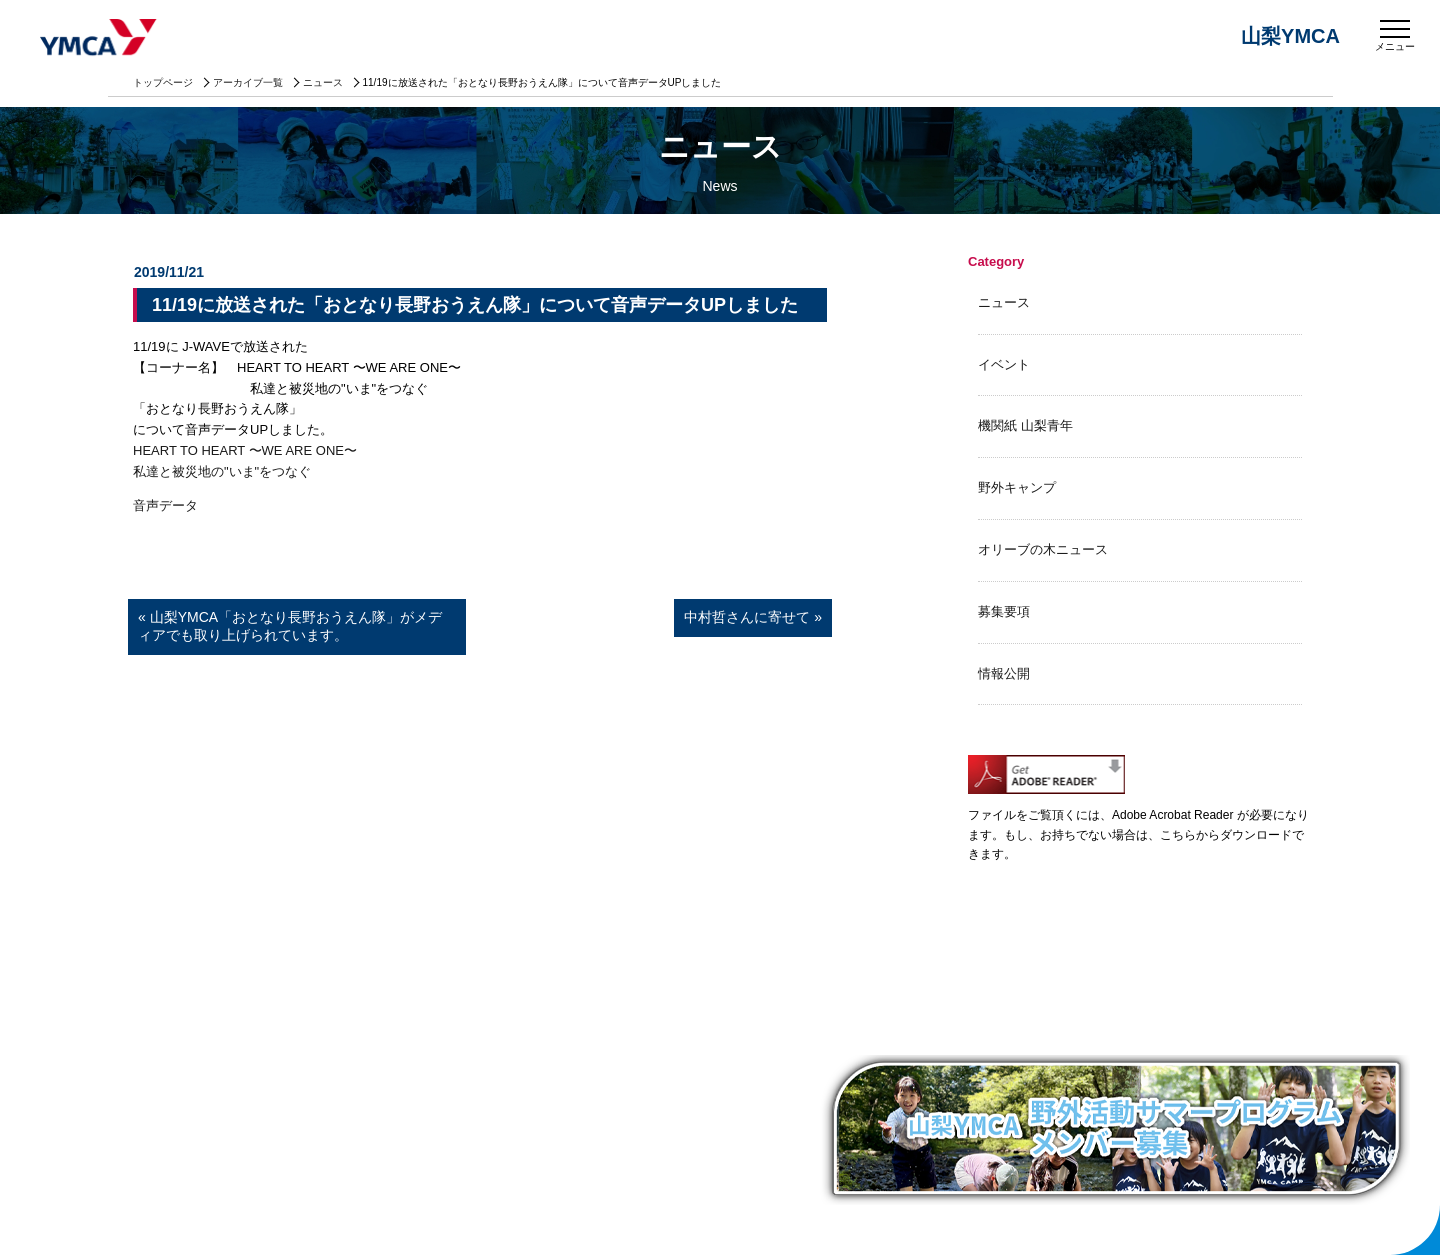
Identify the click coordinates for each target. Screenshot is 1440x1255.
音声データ (165, 505)
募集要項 (1004, 611)
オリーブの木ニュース (1043, 549)
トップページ (163, 82)
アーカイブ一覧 (248, 82)
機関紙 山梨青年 (1025, 425)
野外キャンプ (1017, 487)
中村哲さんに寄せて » (753, 617)
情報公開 (1004, 673)
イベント (1004, 364)
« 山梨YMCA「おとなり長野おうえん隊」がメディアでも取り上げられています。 (290, 626)
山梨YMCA (100, 39)
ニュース (323, 82)
